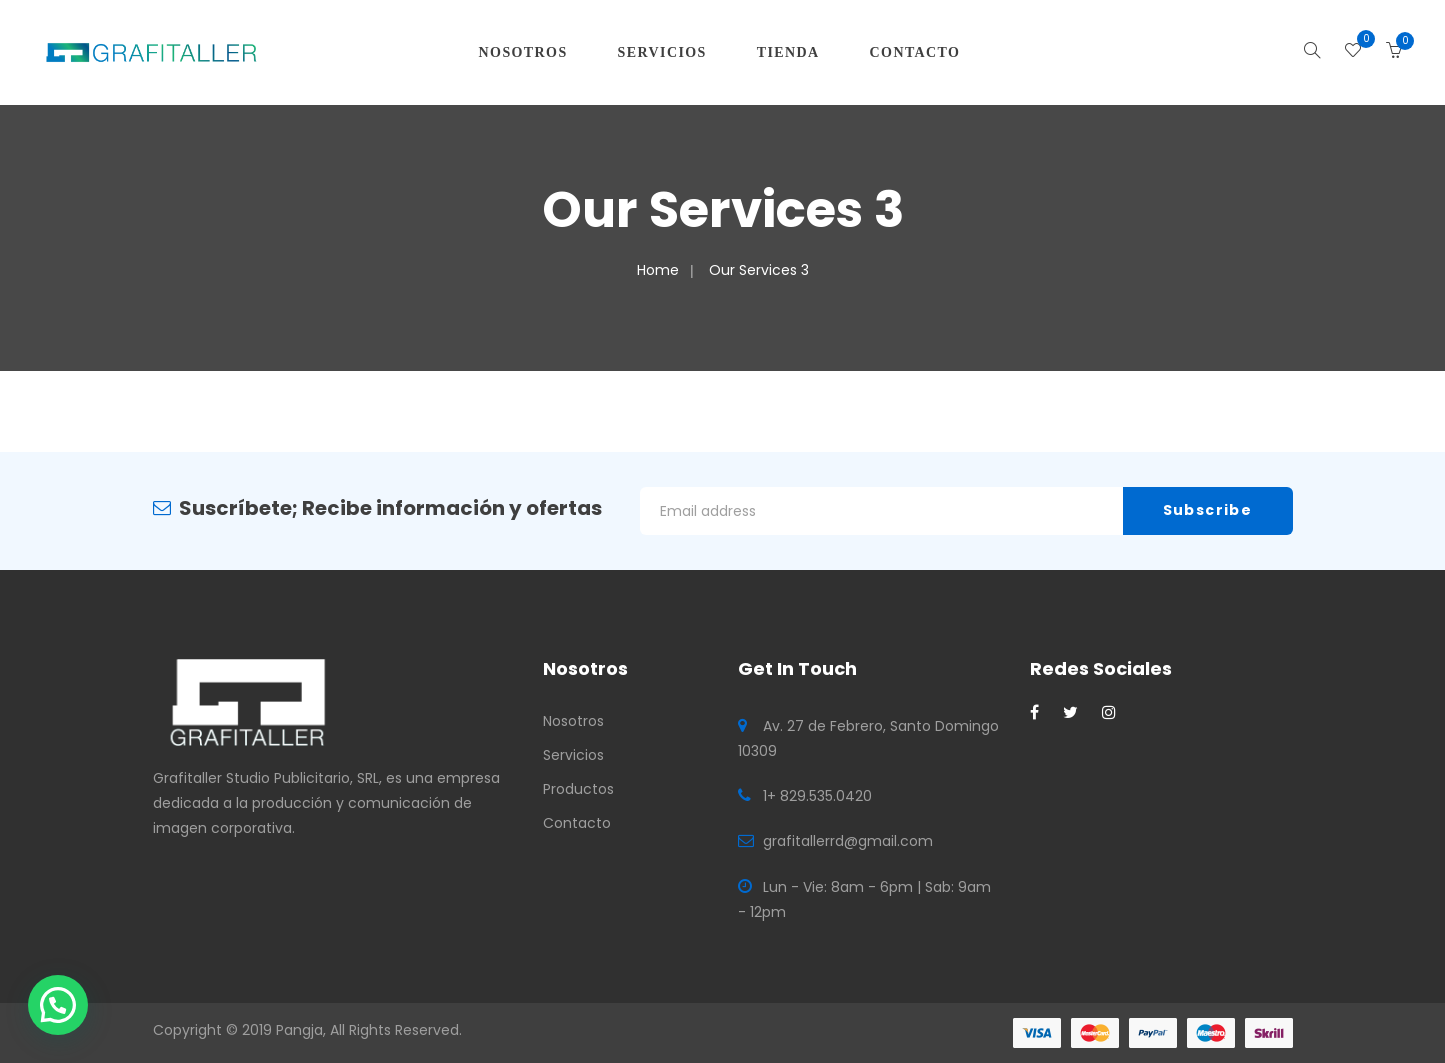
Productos (578, 789)
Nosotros (573, 721)
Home (658, 270)
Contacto (577, 823)
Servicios (573, 755)
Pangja (299, 1030)
